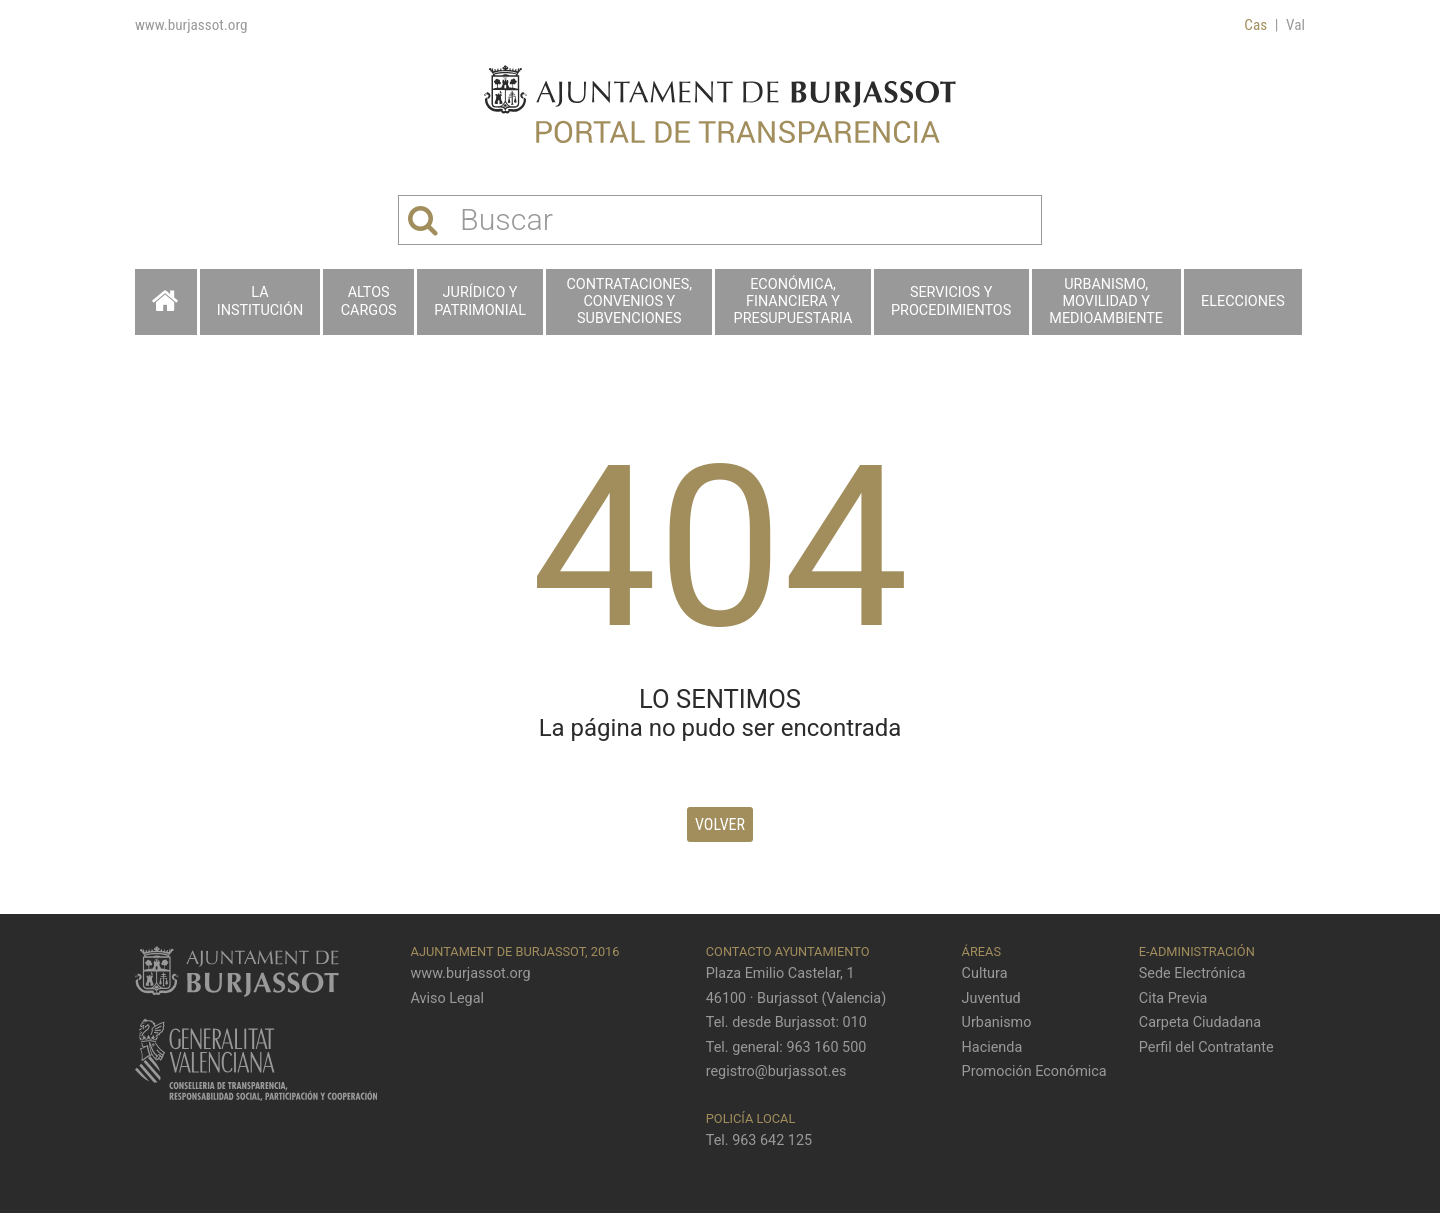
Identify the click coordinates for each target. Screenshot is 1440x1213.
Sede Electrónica (1192, 973)
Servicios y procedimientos (951, 301)
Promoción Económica (1034, 1071)
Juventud (991, 998)
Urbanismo (997, 1022)
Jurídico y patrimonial (480, 301)
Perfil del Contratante (1206, 1047)
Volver (720, 824)
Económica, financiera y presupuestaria (793, 302)
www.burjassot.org (191, 25)
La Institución (260, 301)
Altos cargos (369, 301)
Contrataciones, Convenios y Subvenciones (630, 302)
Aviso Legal (448, 998)
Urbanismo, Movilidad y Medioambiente (1106, 302)
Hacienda (992, 1047)
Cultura (985, 973)
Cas (1255, 25)
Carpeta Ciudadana (1200, 1022)
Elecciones (1243, 301)
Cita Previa (1173, 998)
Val (1295, 25)
